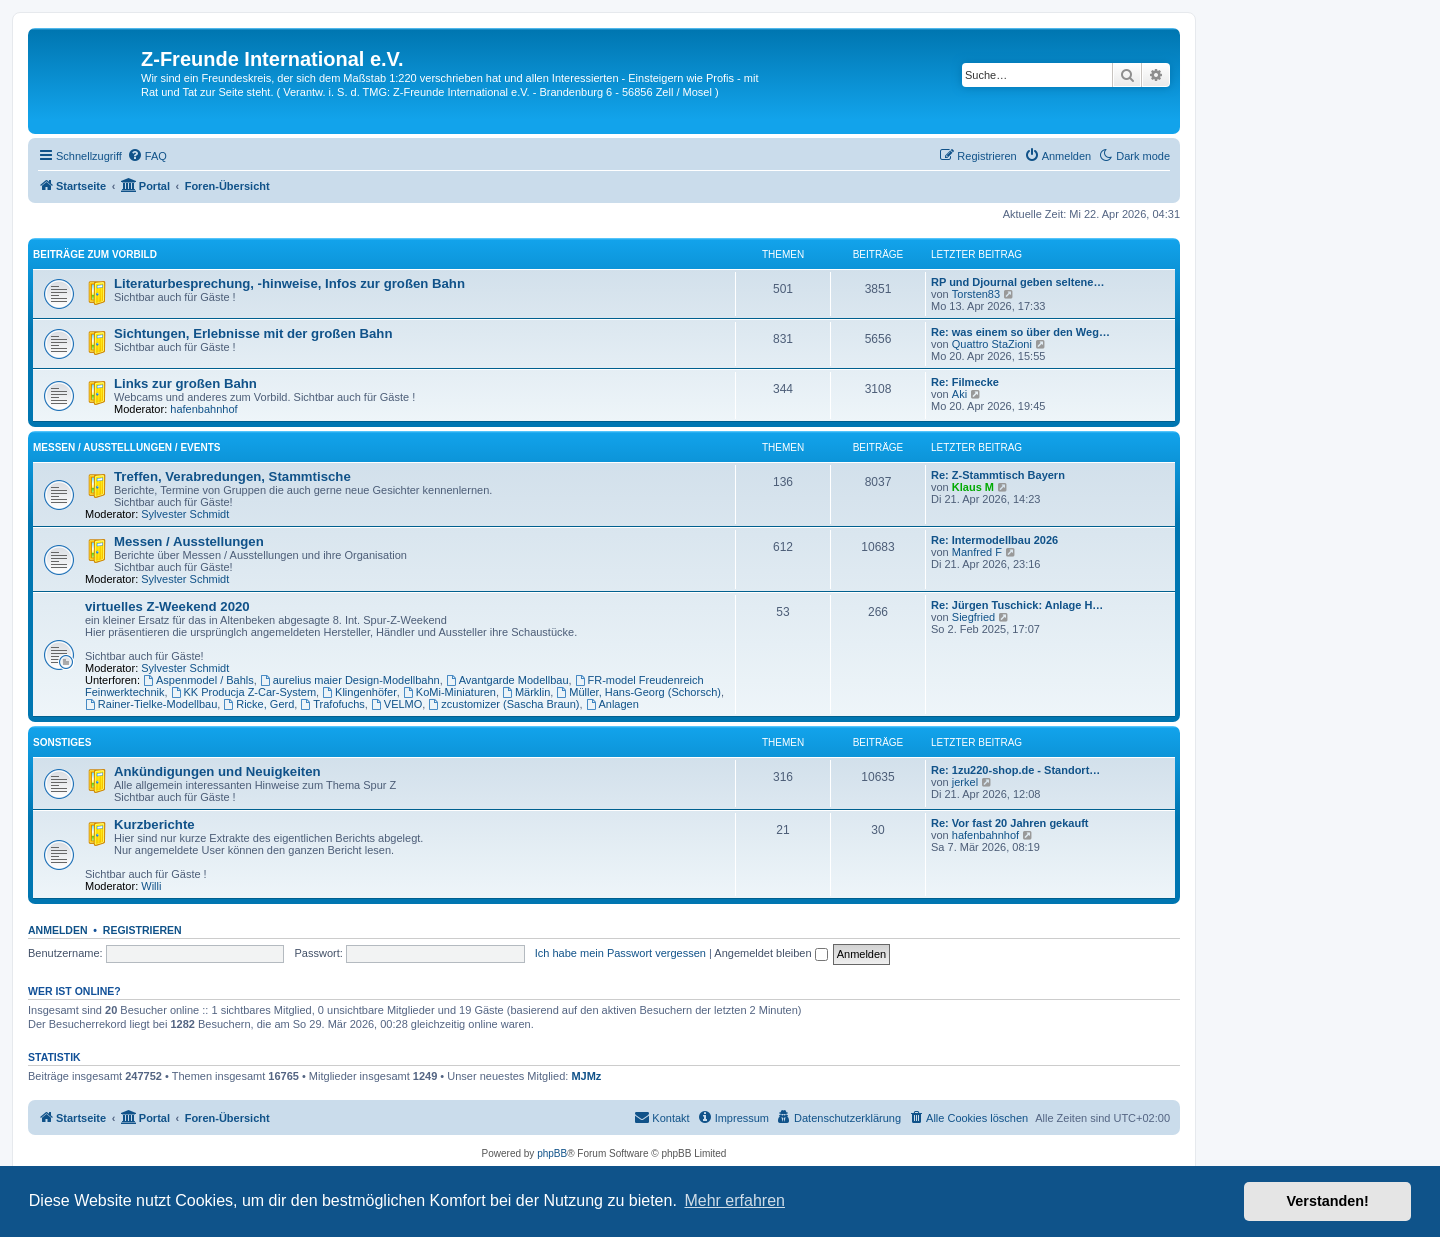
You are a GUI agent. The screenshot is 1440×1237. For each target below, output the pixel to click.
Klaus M (973, 487)
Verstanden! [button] (1328, 1201)
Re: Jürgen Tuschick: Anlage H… (1017, 605)
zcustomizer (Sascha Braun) (503, 704)
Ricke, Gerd (258, 704)
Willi (151, 886)
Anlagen (612, 704)
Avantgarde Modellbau (507, 680)
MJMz (586, 1076)
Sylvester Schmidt (185, 514)
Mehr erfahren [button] (734, 1200)
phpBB (552, 1153)
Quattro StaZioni (992, 344)
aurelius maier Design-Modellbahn (350, 680)
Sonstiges (62, 742)
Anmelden (58, 930)
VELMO (396, 704)
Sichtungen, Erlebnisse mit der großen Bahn (253, 333)
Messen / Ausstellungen (189, 541)
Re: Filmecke (965, 382)
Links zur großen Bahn (185, 383)
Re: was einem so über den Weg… (1020, 332)
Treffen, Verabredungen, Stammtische (232, 476)
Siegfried (973, 617)
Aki (959, 394)
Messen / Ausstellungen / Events (126, 447)
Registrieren (142, 930)
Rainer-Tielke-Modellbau (151, 704)
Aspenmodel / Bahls (198, 680)
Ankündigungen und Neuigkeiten (217, 771)
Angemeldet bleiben (770, 953)
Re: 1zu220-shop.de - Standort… (1015, 770)
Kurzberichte (154, 824)
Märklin (526, 692)
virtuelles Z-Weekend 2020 (167, 606)
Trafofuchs (332, 704)
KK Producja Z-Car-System (244, 692)
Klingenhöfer (359, 692)
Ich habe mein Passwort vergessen (620, 953)
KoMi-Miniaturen (449, 692)
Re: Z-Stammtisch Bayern (998, 475)
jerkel (965, 782)
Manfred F (977, 552)
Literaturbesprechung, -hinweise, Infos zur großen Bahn (289, 283)
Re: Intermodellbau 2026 (994, 540)
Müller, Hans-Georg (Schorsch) (638, 692)
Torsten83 (976, 294)
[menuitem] (147, 156)
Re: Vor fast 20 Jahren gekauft (1010, 823)
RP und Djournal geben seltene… (1017, 282)
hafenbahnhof (203, 409)
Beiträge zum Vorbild (95, 254)
